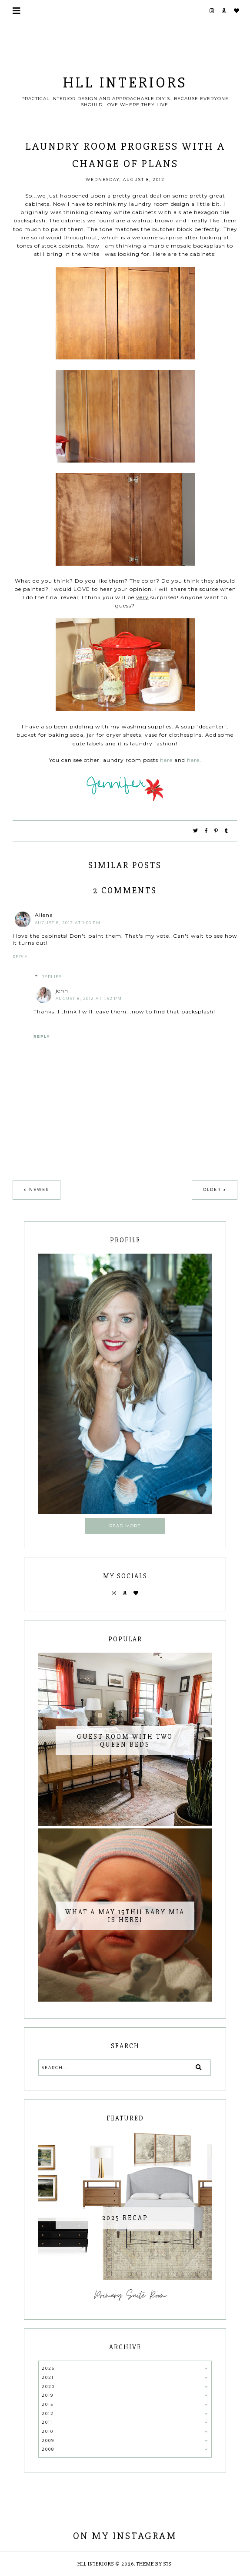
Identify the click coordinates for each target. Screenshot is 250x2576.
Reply (20, 956)
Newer (39, 1189)
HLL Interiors (125, 83)
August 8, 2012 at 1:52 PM (89, 998)
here (166, 760)
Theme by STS (154, 2564)
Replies (51, 976)
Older (212, 1189)
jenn (62, 990)
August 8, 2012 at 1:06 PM (68, 922)
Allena (44, 915)
